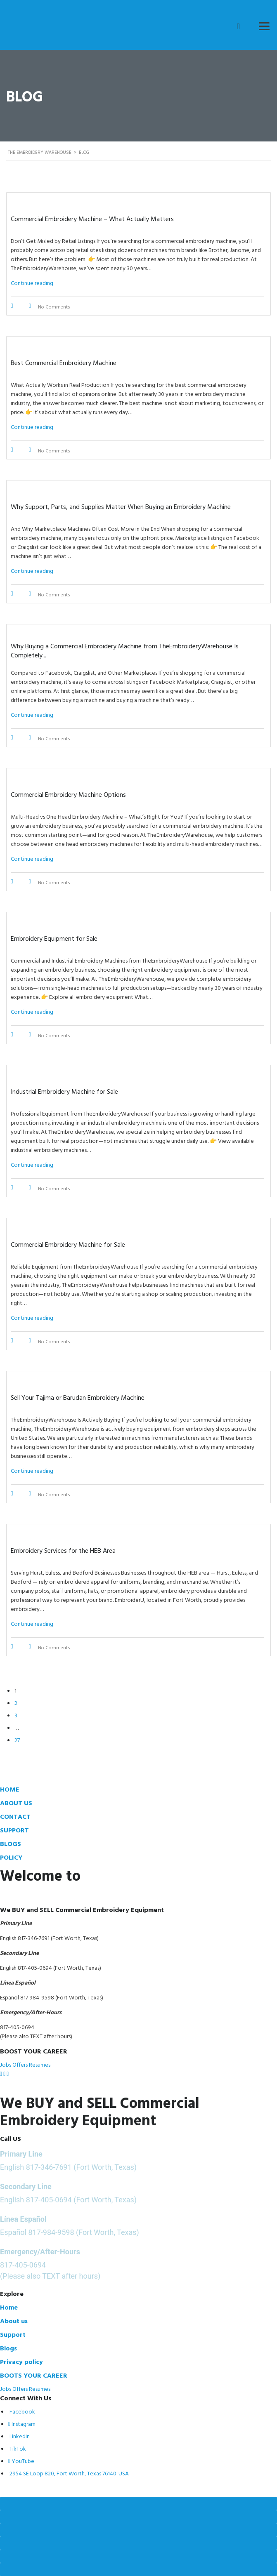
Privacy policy (21, 2361)
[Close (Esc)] (138, 2543)
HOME (9, 1789)
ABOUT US (16, 1803)
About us (14, 2321)
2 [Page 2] (15, 1702)
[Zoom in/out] (138, 2503)
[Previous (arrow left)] (138, 2556)
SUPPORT (14, 1830)
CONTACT (15, 1816)
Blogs (8, 2348)
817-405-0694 (35, 1967)
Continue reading (32, 282)
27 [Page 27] (17, 1739)
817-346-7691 (49, 2167)
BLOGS (10, 1843)
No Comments (54, 306)
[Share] (138, 2529)
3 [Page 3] (15, 1715)
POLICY (11, 1857)
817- (23, 1937)
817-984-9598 (51, 2232)
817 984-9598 (37, 1997)
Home (9, 2307)
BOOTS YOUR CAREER (33, 2375)
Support (13, 2334)
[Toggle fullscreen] (138, 2516)
